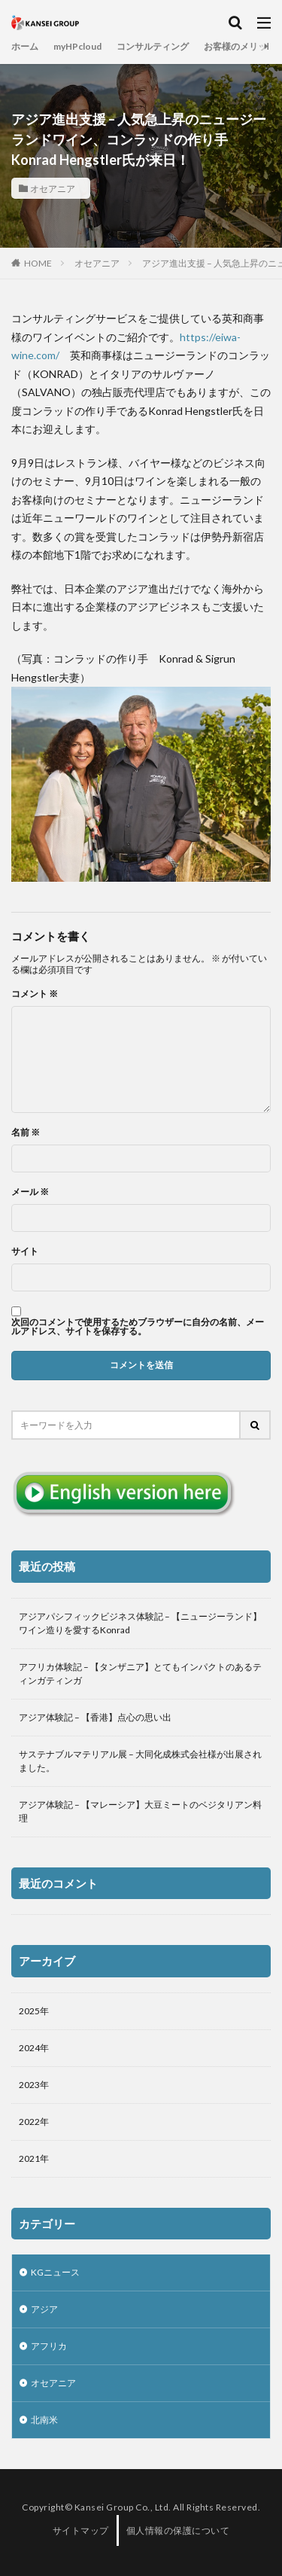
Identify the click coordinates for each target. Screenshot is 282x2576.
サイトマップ (81, 2530)
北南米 (44, 2419)
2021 (29, 2158)
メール (30, 1192)
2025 (29, 2011)
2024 (29, 2047)
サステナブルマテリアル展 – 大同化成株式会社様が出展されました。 (140, 1760)
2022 (29, 2121)
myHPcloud (77, 46)
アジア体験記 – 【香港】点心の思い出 (95, 1717)
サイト (24, 1251)
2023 (29, 2084)
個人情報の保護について (178, 2530)
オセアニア (52, 188)
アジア (44, 2309)
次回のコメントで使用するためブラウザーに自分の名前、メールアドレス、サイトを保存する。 (137, 1327)
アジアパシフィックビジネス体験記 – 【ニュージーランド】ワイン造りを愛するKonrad (140, 1623)
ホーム (24, 46)
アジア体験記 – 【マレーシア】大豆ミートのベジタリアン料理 (140, 1811)
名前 (25, 1132)
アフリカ (49, 2346)
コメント (34, 993)
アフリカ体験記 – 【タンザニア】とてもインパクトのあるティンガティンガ (140, 1673)
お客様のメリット (240, 46)
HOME (38, 262)
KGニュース (55, 2272)
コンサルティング (153, 46)
